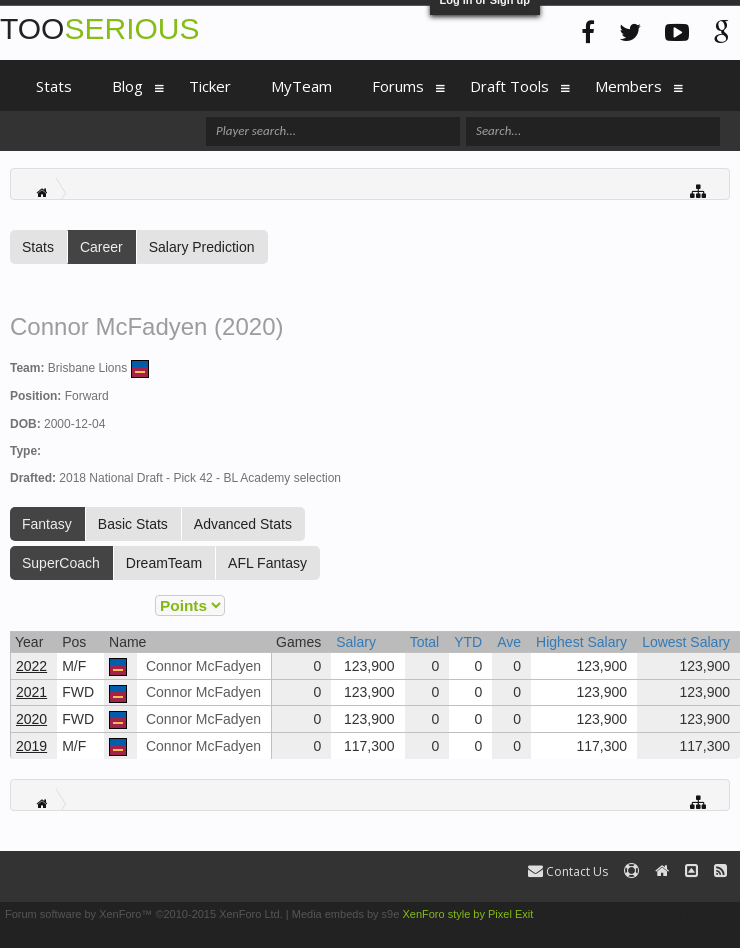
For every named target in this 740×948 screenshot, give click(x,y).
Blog (127, 86)
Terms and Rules (693, 914)
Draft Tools (509, 86)
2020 (31, 719)
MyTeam (301, 86)
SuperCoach (61, 563)
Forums (398, 86)
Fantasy (47, 524)
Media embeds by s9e (346, 914)
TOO (99, 28)
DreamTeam (164, 563)
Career (101, 247)
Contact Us (568, 871)
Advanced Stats (243, 524)
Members (628, 86)
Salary (356, 642)
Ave (509, 642)
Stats (38, 247)
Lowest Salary (686, 642)
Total (425, 642)
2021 (31, 692)
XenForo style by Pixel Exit (467, 914)
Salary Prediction (202, 247)
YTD (468, 642)
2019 (31, 746)
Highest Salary (581, 642)
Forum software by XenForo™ (144, 914)
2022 (31, 666)
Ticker (210, 86)
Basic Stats (133, 524)
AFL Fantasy (267, 563)
